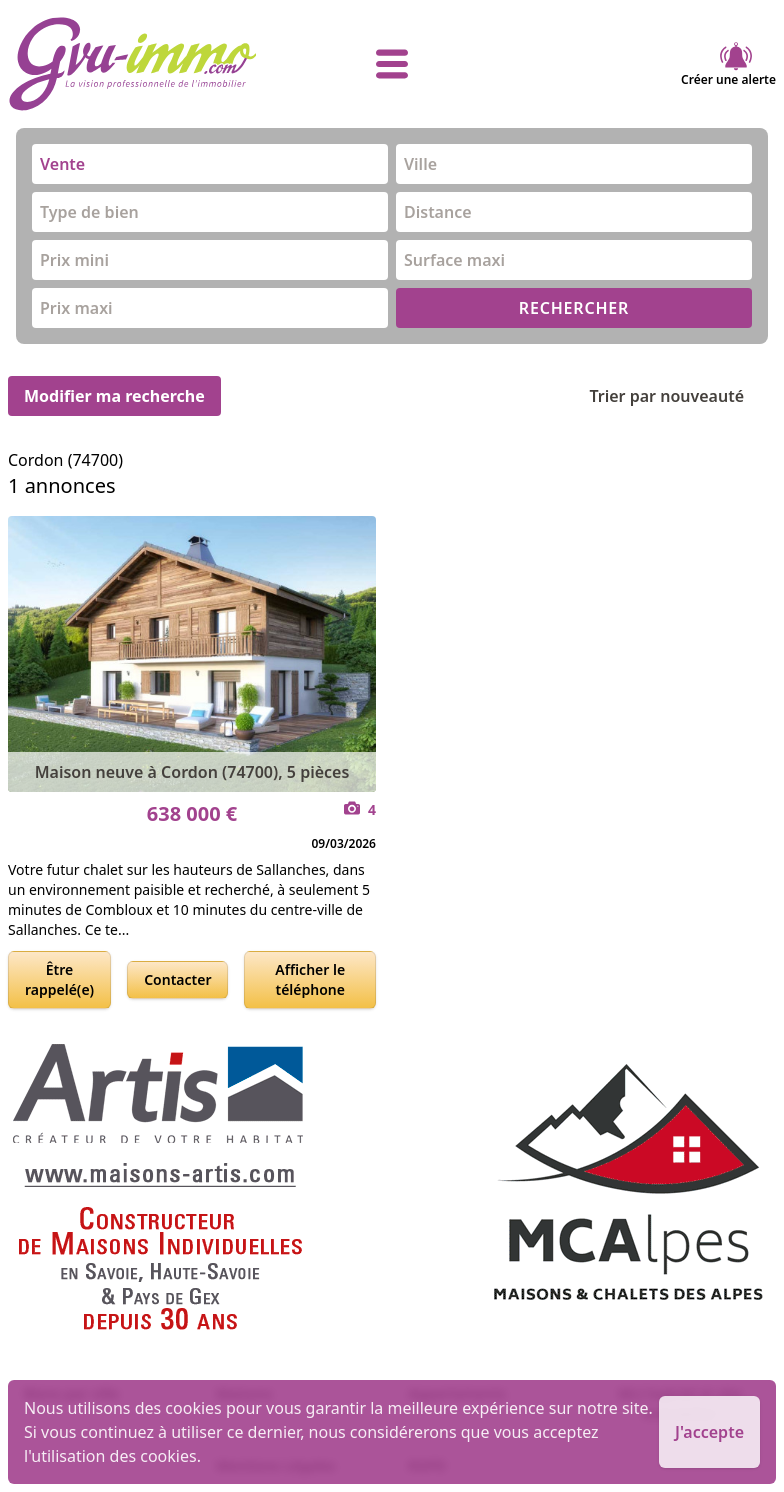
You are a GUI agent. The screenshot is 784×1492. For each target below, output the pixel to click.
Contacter (177, 979)
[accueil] (136, 64)
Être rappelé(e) (59, 979)
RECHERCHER (574, 308)
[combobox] (210, 164)
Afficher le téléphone (310, 979)
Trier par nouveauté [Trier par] (682, 396)
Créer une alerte (728, 64)
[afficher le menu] (392, 64)
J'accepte (709, 1432)
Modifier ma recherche (114, 396)
